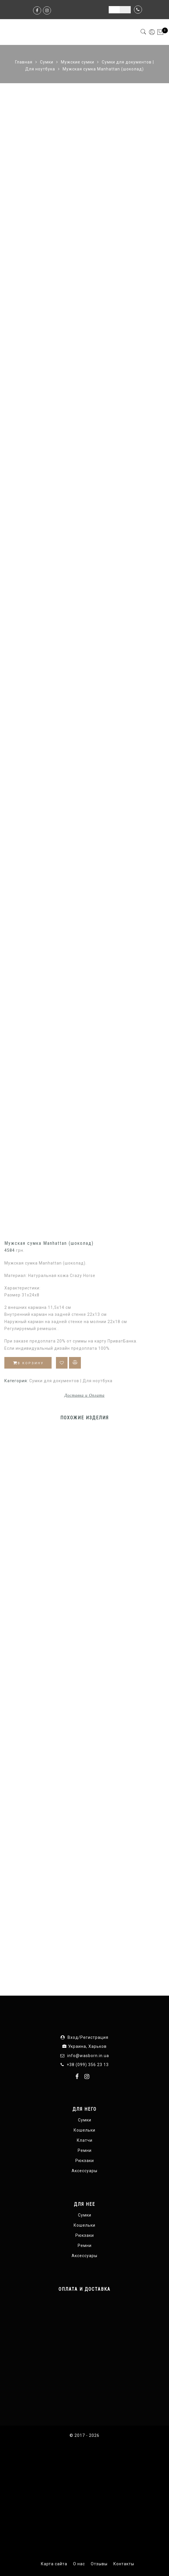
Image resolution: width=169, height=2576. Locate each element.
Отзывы (99, 2564)
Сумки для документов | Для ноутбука (70, 1380)
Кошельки (84, 2130)
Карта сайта (54, 2564)
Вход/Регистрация (88, 2037)
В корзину (28, 1363)
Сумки (46, 62)
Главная (23, 62)
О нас (79, 2564)
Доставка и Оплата (84, 1395)
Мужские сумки (77, 62)
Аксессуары (84, 2170)
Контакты (123, 2564)
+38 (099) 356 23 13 (88, 2064)
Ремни (85, 2150)
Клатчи (84, 2140)
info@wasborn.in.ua (88, 2055)
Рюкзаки (84, 2160)
